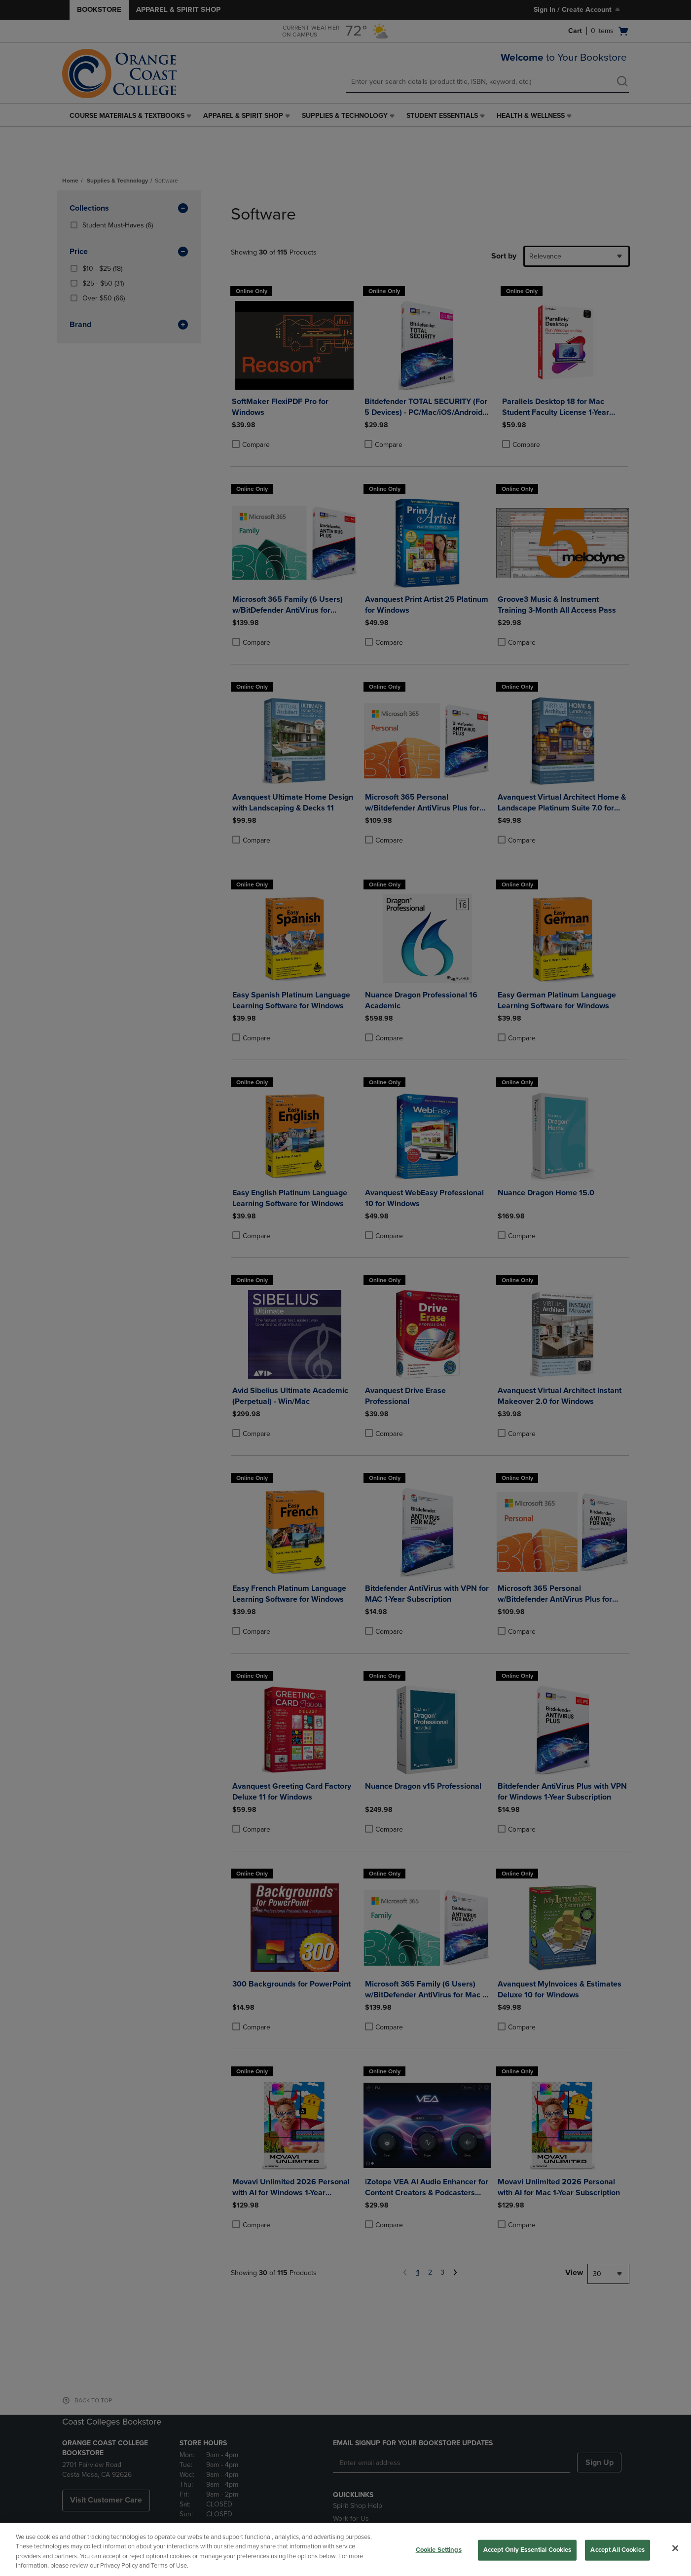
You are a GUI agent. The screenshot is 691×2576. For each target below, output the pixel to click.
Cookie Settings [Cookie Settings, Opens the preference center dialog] (439, 2550)
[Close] (675, 2548)
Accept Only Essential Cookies (527, 2550)
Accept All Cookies (617, 2550)
